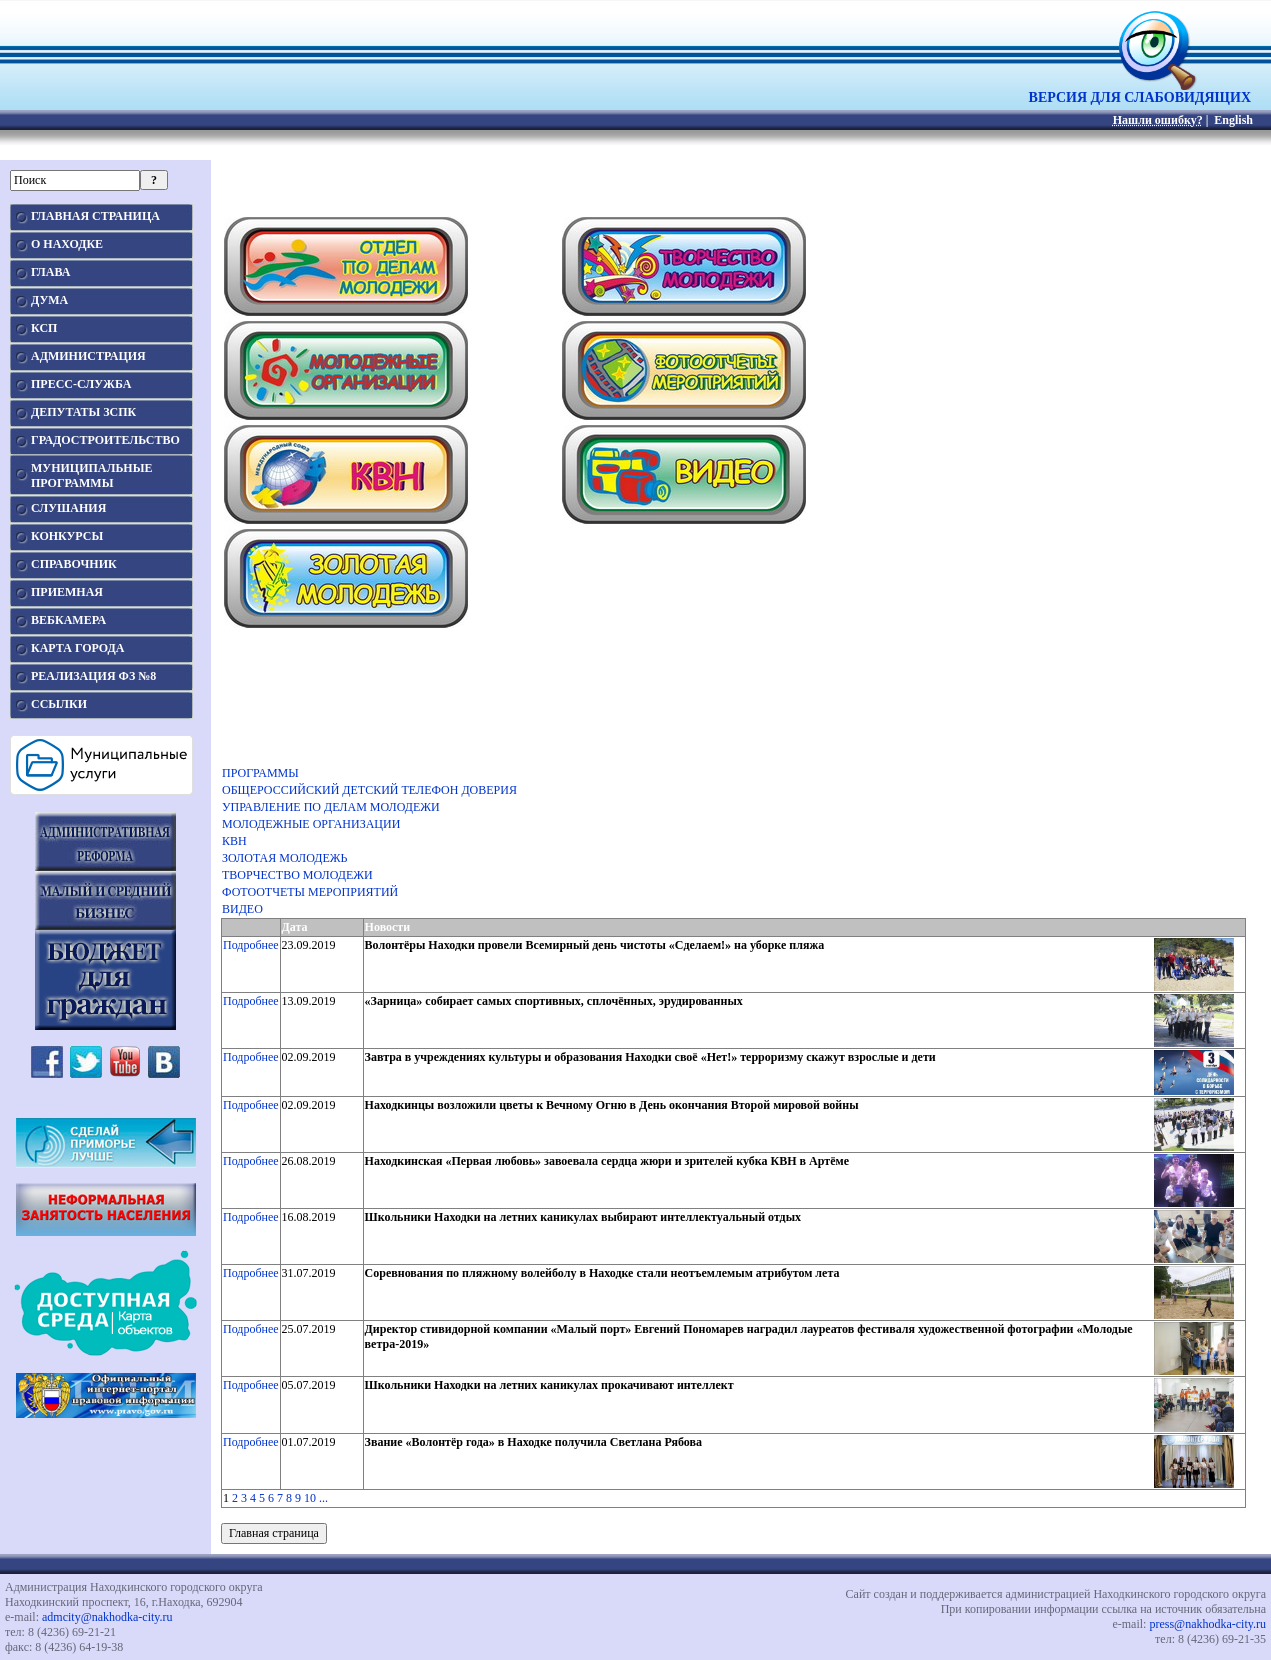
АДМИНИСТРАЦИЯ (88, 356)
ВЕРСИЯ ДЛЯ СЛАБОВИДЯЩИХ (1140, 91)
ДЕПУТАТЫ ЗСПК (83, 412)
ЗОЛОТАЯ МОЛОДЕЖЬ (284, 858)
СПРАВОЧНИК (74, 564)
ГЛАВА (50, 272)
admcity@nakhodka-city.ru (107, 1617)
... (323, 1498)
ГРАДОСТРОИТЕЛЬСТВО (105, 440)
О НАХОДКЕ (67, 244)
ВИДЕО (242, 909)
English (1233, 120)
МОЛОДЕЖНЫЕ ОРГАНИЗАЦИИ (311, 824)
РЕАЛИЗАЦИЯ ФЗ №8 (93, 676)
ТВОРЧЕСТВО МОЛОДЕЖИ (297, 875)
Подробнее (251, 945)
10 (310, 1498)
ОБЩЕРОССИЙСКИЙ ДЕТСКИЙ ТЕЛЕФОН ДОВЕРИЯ (369, 790)
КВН (234, 841)
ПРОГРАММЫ (260, 773)
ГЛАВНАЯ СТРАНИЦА (95, 216)
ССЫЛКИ (59, 704)
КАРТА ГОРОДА (78, 648)
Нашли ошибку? (1158, 120)
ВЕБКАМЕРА (68, 620)
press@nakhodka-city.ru (1207, 1624)
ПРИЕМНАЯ (67, 592)
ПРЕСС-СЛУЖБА (81, 384)
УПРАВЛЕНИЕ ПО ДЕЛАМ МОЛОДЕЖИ (331, 807)
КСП (44, 328)
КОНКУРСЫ (67, 536)
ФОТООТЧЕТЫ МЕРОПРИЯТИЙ (310, 892)
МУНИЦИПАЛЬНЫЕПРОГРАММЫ (91, 475)
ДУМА (49, 300)
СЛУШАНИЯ (68, 508)
